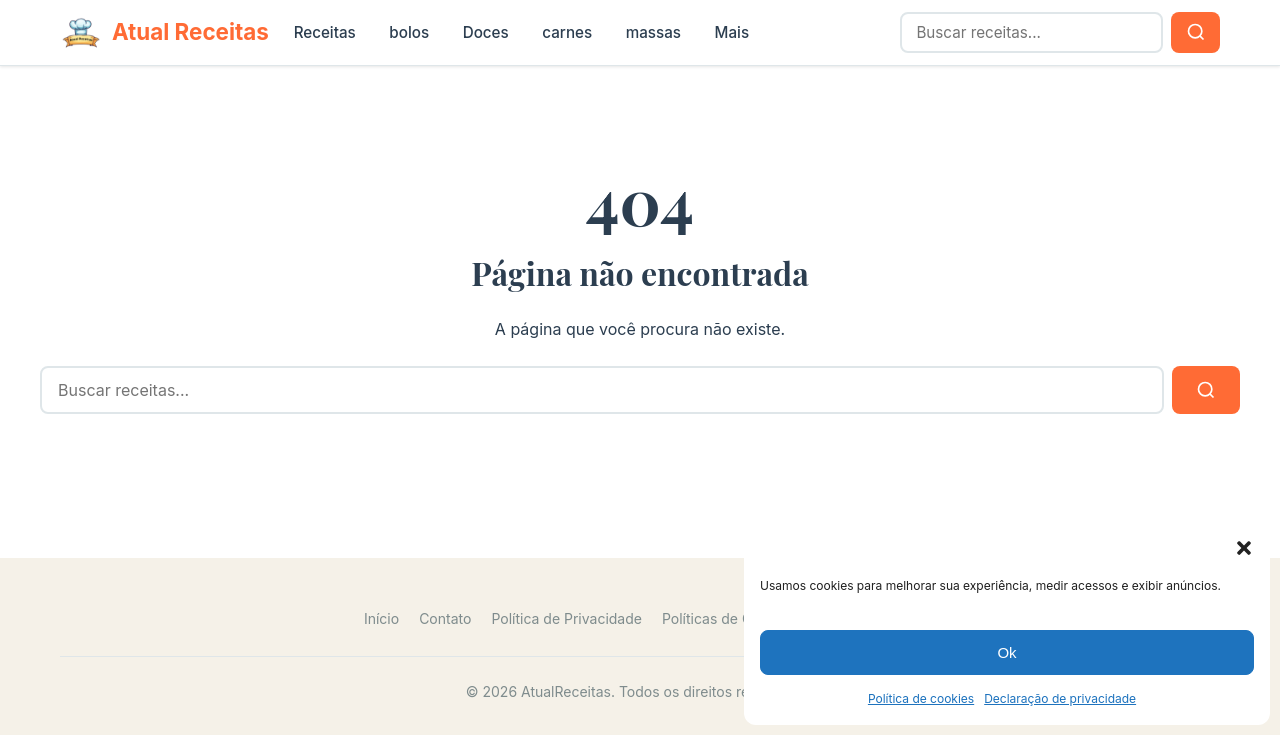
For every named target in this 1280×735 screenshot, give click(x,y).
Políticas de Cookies (729, 618)
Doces (486, 32)
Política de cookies (921, 698)
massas (653, 32)
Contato (445, 618)
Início (381, 618)
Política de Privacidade (566, 618)
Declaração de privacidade (1060, 698)
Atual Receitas (190, 31)
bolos (409, 32)
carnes (567, 32)
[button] (1244, 548)
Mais (732, 32)
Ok (1006, 652)
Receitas (325, 32)
